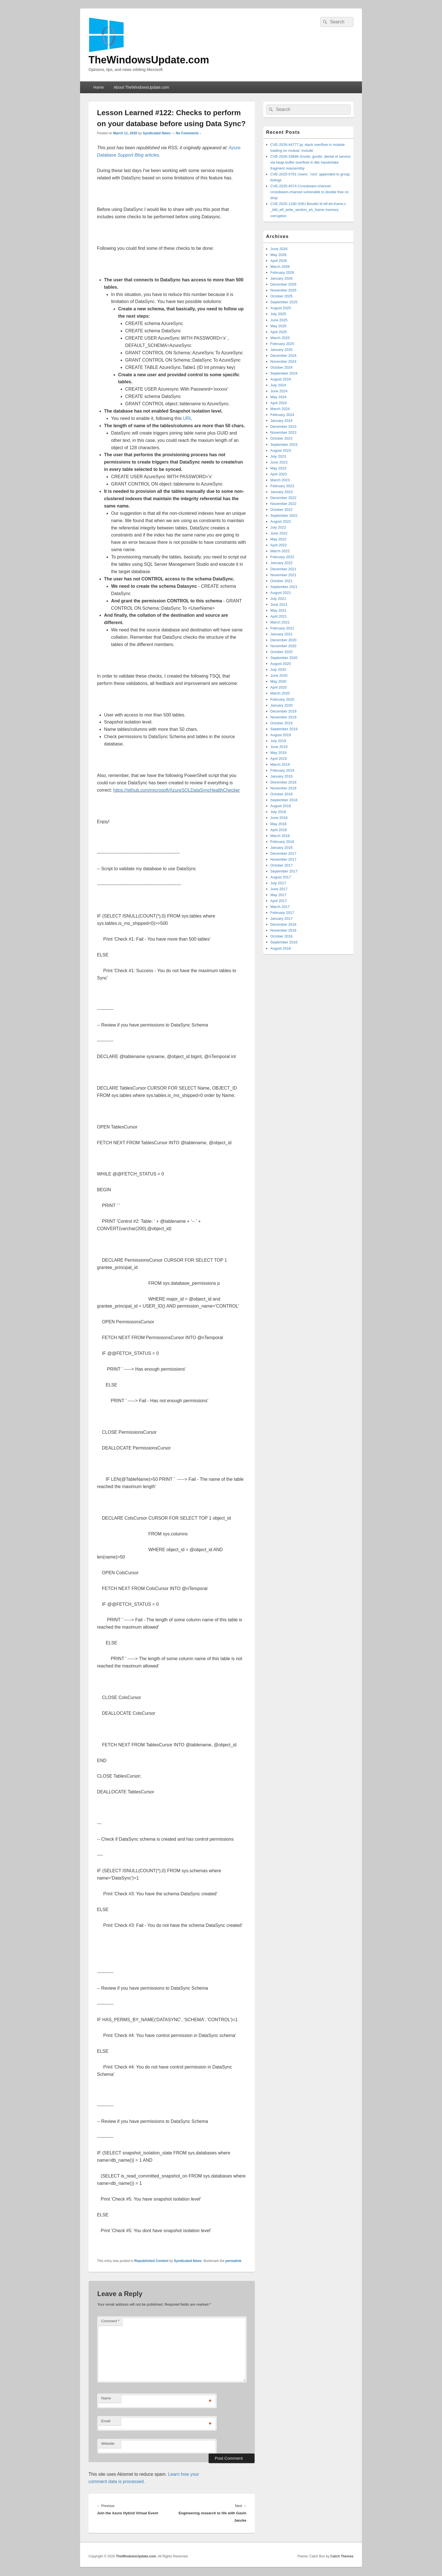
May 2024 (278, 397)
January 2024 (281, 420)
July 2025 (278, 314)
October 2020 (281, 652)
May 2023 (278, 468)
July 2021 (278, 598)
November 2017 (283, 859)
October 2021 (281, 581)
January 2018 (281, 847)
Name (106, 2398)
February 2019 (282, 770)
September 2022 (283, 515)
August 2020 (280, 664)
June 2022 (279, 533)
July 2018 (278, 812)
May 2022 (278, 539)
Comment (110, 2321)
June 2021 (279, 604)
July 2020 (278, 669)
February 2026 (282, 272)
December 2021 (283, 569)
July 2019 (278, 741)
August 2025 (280, 308)
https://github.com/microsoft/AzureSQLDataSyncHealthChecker (176, 790)
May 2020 (278, 681)
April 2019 (278, 758)
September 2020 (283, 658)
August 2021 (280, 593)
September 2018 (283, 800)
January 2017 (281, 918)
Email (106, 2421)
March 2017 (280, 907)
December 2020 (283, 640)
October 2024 (281, 367)
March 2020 (280, 693)
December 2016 (283, 924)
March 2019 (280, 764)
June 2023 (279, 462)
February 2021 (282, 628)
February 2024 (282, 415)
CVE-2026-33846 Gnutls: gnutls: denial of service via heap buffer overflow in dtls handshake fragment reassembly (310, 162)
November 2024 (283, 361)
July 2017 (278, 883)
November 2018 (283, 788)
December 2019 (283, 711)
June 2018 (279, 818)
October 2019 (281, 723)
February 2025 (282, 344)
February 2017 (282, 912)
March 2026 (280, 266)
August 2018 (280, 806)
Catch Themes (341, 2556)
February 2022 (282, 557)
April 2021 (278, 616)
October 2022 (281, 509)
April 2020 (278, 687)
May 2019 (278, 753)
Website (107, 2443)
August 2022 (280, 521)
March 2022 (280, 551)
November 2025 (283, 290)
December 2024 (283, 355)
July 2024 (278, 385)
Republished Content (151, 2261)
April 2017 (278, 901)
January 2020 (281, 705)
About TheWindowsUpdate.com (141, 87)
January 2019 (281, 776)
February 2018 (282, 842)
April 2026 (278, 261)
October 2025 (281, 296)
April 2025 (278, 332)
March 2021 (280, 622)
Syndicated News (157, 133)
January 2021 (281, 634)
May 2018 (278, 824)
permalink (234, 2261)
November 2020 (283, 646)
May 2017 (278, 895)
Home (98, 87)
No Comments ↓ (189, 133)
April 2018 (278, 830)
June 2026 (279, 249)
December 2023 (283, 426)
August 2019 (280, 735)
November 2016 (283, 930)
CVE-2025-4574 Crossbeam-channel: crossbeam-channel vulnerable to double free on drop (309, 192)
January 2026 (281, 278)
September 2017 (283, 871)
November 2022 (283, 504)
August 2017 (280, 877)
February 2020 (282, 699)
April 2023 (278, 474)
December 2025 (283, 284)
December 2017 (283, 853)
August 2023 (280, 450)
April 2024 (278, 403)
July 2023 (278, 456)
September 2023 (283, 444)
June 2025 (279, 320)
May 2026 (278, 255)
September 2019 (283, 729)
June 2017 (279, 889)
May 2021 (278, 610)
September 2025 (283, 302)
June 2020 (279, 675)
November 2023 (283, 432)
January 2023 (281, 492)
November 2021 (283, 575)
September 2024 (283, 373)
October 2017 (281, 865)
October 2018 (281, 794)
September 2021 (283, 587)
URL (187, 418)
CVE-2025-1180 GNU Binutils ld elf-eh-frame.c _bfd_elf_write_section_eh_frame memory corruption (308, 210)
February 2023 (282, 486)
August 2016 (280, 948)
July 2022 (278, 527)
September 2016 (283, 942)
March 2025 (280, 338)
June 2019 (279, 747)
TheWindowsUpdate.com (149, 60)
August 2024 (280, 379)
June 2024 (279, 391)
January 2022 (281, 563)
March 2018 (280, 836)
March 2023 (280, 480)
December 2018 (283, 782)
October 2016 (281, 936)
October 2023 (281, 438)
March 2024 (280, 409)
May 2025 (278, 326)
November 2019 (283, 717)
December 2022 (283, 498)
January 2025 (281, 350)
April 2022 (278, 545)
